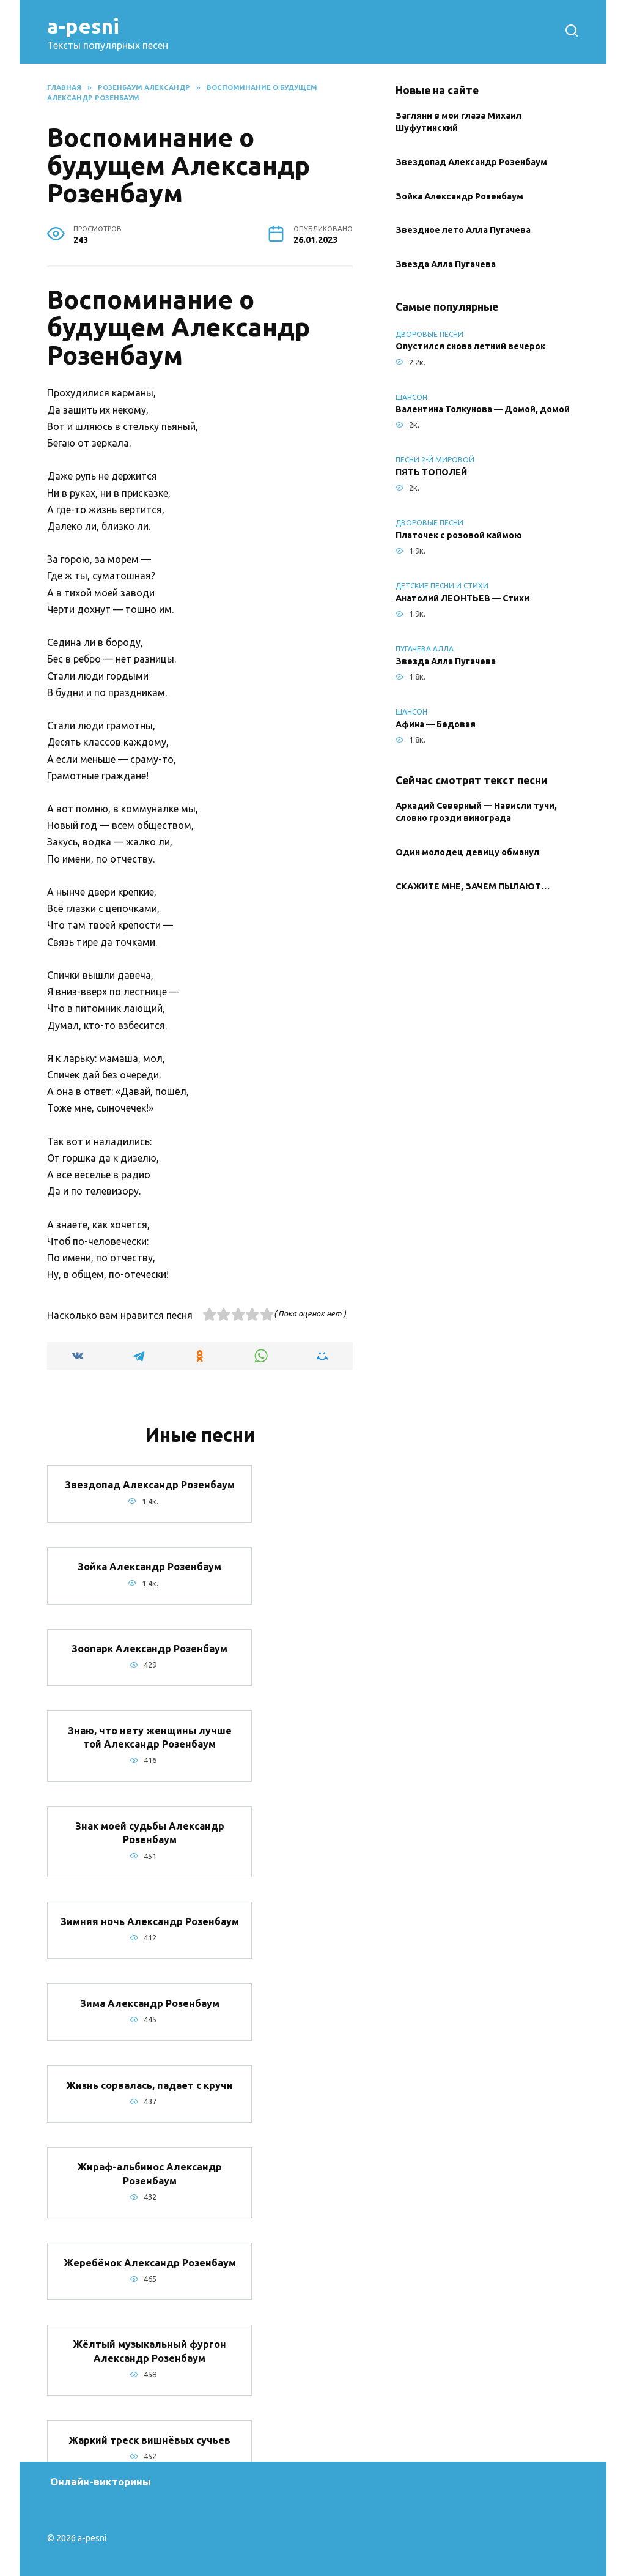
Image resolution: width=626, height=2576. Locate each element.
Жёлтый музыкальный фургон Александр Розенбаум (149, 2351)
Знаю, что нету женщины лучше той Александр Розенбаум (150, 1736)
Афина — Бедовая (436, 724)
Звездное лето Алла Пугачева (463, 231)
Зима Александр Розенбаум (149, 2002)
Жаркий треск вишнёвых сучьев (149, 2439)
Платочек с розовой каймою (459, 535)
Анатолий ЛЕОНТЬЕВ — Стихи (462, 598)
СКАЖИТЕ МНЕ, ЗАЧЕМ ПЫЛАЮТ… (473, 886)
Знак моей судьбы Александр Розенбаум (149, 1833)
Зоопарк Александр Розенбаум (149, 1648)
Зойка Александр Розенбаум (149, 1566)
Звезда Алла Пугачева (446, 265)
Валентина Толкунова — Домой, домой (483, 410)
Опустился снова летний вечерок (470, 347)
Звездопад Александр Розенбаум (150, 1484)
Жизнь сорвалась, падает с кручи (149, 2084)
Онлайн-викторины (100, 2481)
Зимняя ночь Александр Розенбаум (150, 1921)
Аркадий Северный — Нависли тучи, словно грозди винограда (476, 812)
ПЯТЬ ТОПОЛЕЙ (431, 472)
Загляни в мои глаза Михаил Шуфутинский (458, 122)
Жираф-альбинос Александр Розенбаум (149, 2173)
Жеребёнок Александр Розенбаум (150, 2262)
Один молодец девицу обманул (467, 852)
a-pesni (83, 25)
